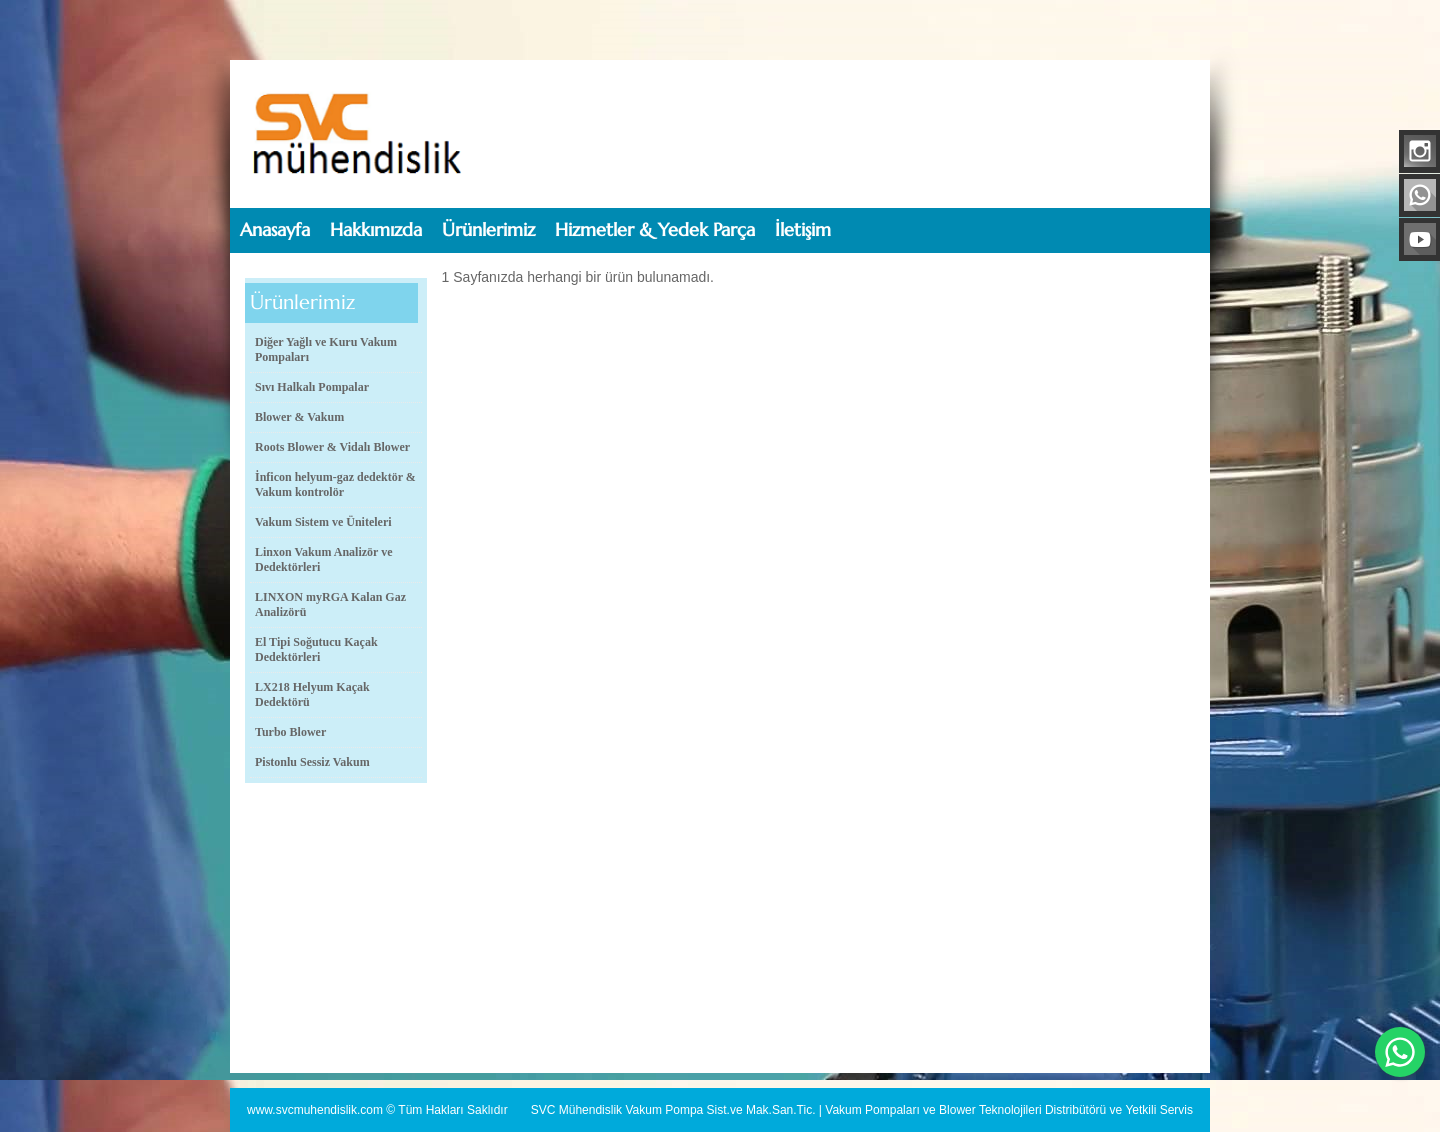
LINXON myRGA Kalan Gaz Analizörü (330, 604)
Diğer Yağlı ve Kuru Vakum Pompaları (326, 349)
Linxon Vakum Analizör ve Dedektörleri (323, 559)
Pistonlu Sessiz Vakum (312, 762)
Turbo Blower (290, 732)
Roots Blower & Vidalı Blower (332, 447)
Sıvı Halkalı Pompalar (312, 387)
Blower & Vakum (299, 417)
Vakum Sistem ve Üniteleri (323, 522)
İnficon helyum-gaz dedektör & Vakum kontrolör (335, 484)
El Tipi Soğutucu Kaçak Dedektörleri (316, 649)
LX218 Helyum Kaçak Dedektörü (312, 694)
